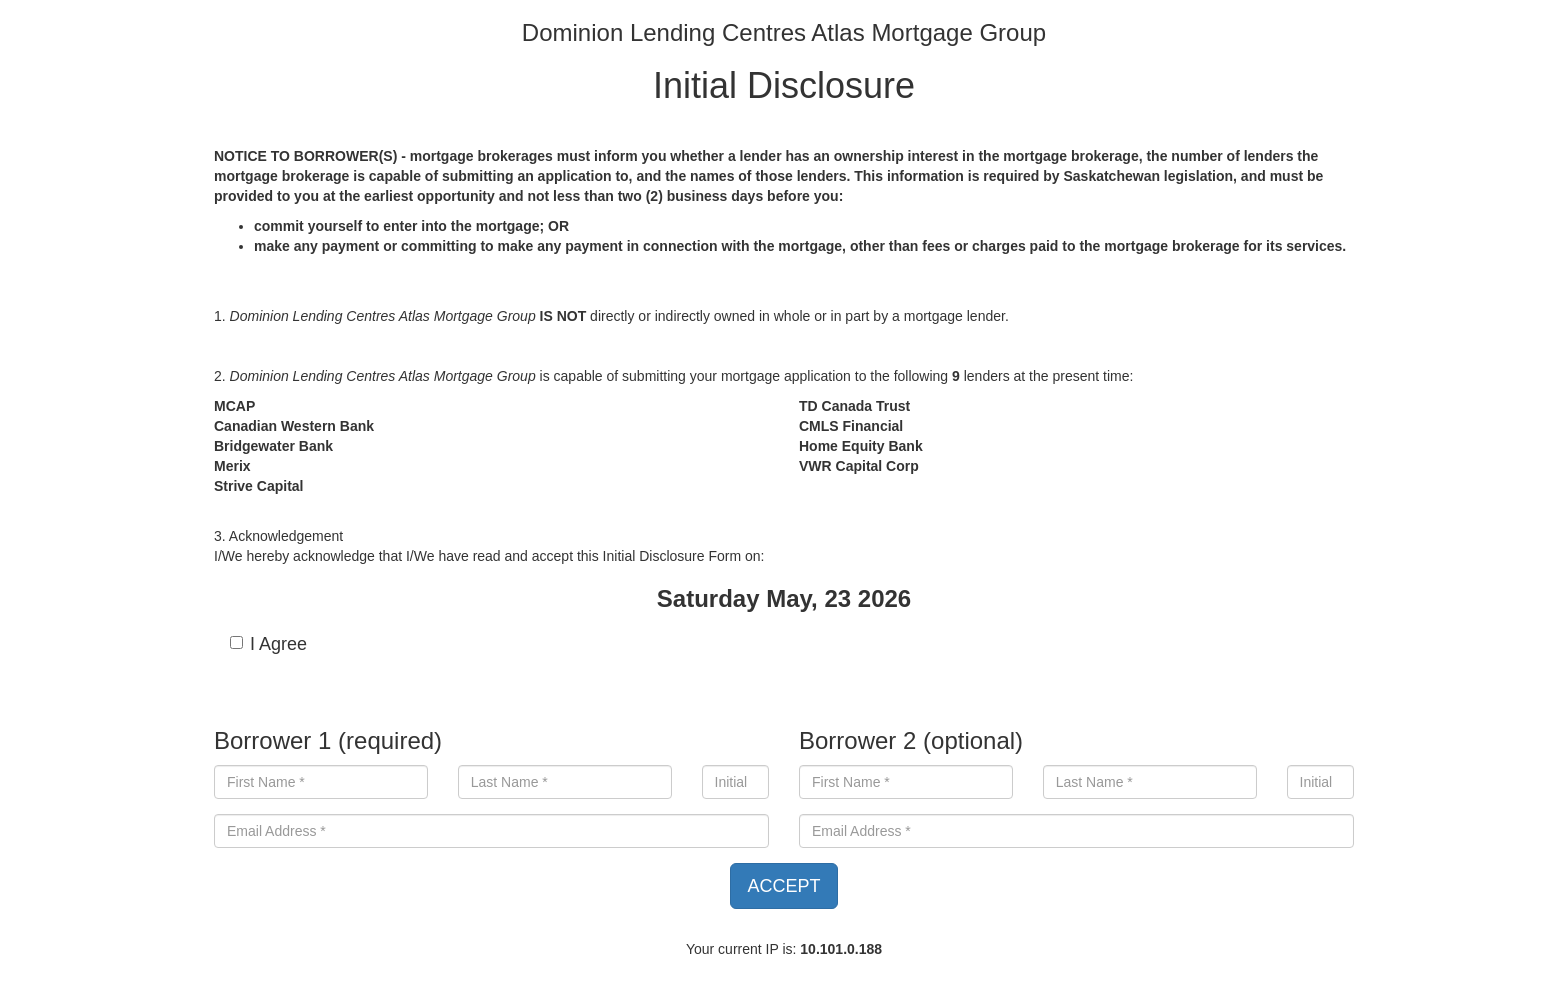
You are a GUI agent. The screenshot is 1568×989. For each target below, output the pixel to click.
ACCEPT (783, 886)
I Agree (268, 644)
